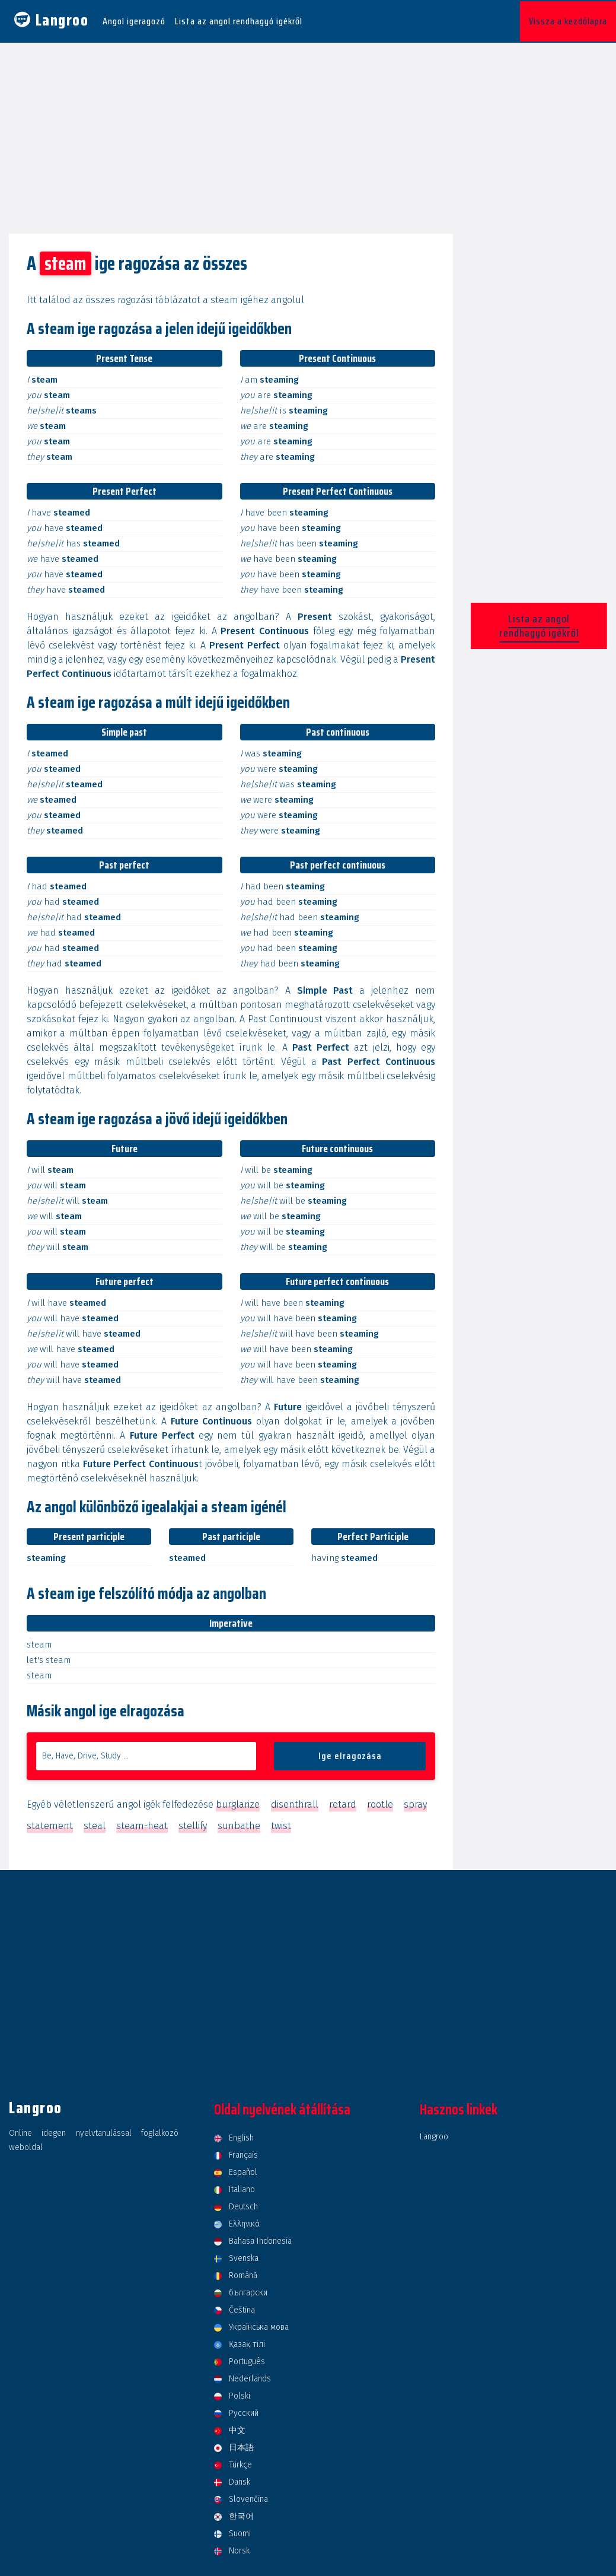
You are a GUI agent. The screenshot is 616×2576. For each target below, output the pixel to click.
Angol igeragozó (134, 19)
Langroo (434, 2134)
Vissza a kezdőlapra (568, 19)
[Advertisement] (308, 132)
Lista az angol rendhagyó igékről (238, 19)
